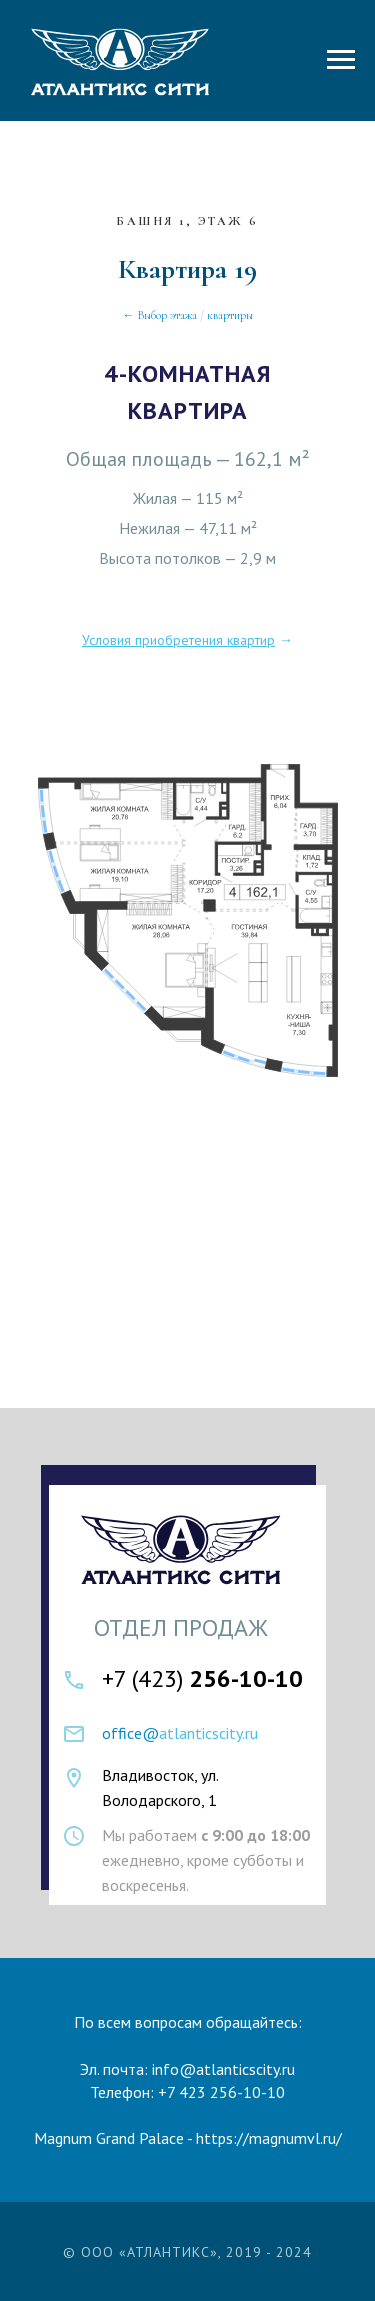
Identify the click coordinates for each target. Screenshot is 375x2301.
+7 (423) (202, 1678)
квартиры (230, 315)
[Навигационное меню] (341, 60)
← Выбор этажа (160, 315)
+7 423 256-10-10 (221, 2092)
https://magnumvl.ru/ (269, 2138)
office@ (130, 1733)
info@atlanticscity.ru (223, 2069)
